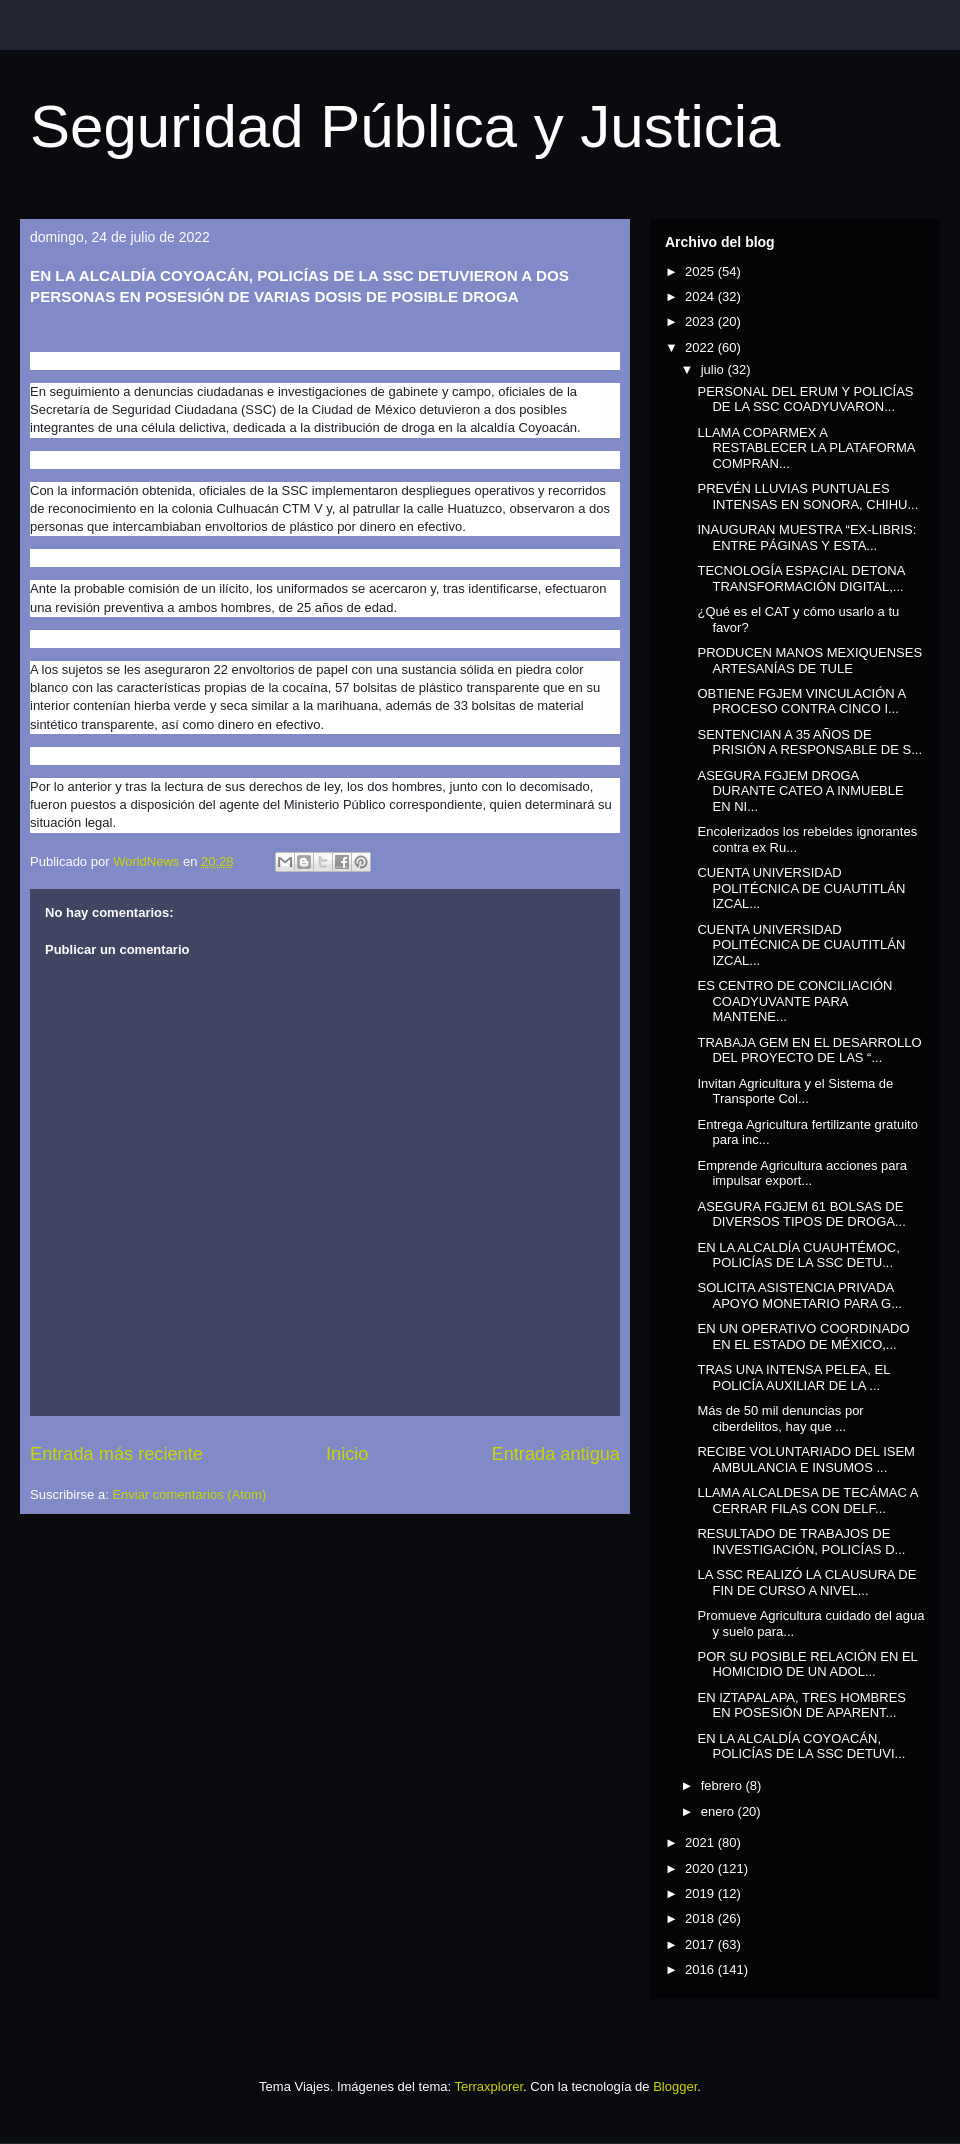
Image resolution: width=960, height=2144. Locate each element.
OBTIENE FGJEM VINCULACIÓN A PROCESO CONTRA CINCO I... (801, 701)
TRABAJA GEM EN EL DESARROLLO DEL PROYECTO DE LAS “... (809, 1050)
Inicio (347, 1454)
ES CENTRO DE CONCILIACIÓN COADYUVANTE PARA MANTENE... (794, 1001)
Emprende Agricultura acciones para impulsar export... (802, 1173)
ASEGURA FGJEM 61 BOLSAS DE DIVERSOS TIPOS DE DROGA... (801, 1214)
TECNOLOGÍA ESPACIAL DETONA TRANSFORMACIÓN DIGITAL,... (800, 578)
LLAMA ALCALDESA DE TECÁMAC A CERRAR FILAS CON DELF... (807, 1500)
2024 (701, 296)
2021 (701, 1842)
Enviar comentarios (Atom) (189, 1494)
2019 (701, 1893)
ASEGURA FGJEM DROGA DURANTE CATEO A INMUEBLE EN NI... (800, 791)
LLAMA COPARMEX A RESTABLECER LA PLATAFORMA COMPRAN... (805, 448)
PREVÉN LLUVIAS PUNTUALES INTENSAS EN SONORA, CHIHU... (807, 496)
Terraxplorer (488, 2086)
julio (714, 369)
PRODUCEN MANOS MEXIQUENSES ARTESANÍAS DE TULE (809, 660)
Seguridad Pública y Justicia (405, 126)
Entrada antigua (556, 1454)
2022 (701, 347)
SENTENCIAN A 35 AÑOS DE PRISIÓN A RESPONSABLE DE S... (809, 742)
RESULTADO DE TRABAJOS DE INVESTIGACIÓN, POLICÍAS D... (801, 1541)
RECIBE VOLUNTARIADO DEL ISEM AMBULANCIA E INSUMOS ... (805, 1459)
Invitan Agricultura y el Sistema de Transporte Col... (795, 1091)
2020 (701, 1868)
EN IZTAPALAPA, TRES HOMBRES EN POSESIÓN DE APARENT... (801, 1705)
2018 (701, 1918)
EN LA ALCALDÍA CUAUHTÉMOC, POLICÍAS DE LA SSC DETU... (798, 1255)
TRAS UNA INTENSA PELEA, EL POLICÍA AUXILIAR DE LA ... (793, 1377)
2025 (701, 271)
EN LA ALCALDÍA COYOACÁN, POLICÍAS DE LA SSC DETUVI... (801, 1746)
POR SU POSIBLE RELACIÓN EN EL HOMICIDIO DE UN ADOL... (807, 1664)
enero (719, 1811)
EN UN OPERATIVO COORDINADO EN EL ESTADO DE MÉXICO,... (803, 1336)
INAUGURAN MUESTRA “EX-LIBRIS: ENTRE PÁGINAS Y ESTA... (806, 537)
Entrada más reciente (116, 1454)
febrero (723, 1785)
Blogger (675, 2086)
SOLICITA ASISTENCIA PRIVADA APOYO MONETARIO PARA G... (799, 1295)
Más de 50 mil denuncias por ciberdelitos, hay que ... (780, 1418)
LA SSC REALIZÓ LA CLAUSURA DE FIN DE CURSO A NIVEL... (806, 1582)
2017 (701, 1944)
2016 (701, 1969)
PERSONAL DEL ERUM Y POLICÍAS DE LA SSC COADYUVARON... (805, 399)
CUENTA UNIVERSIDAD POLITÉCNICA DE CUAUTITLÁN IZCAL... (801, 888)
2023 (701, 321)
